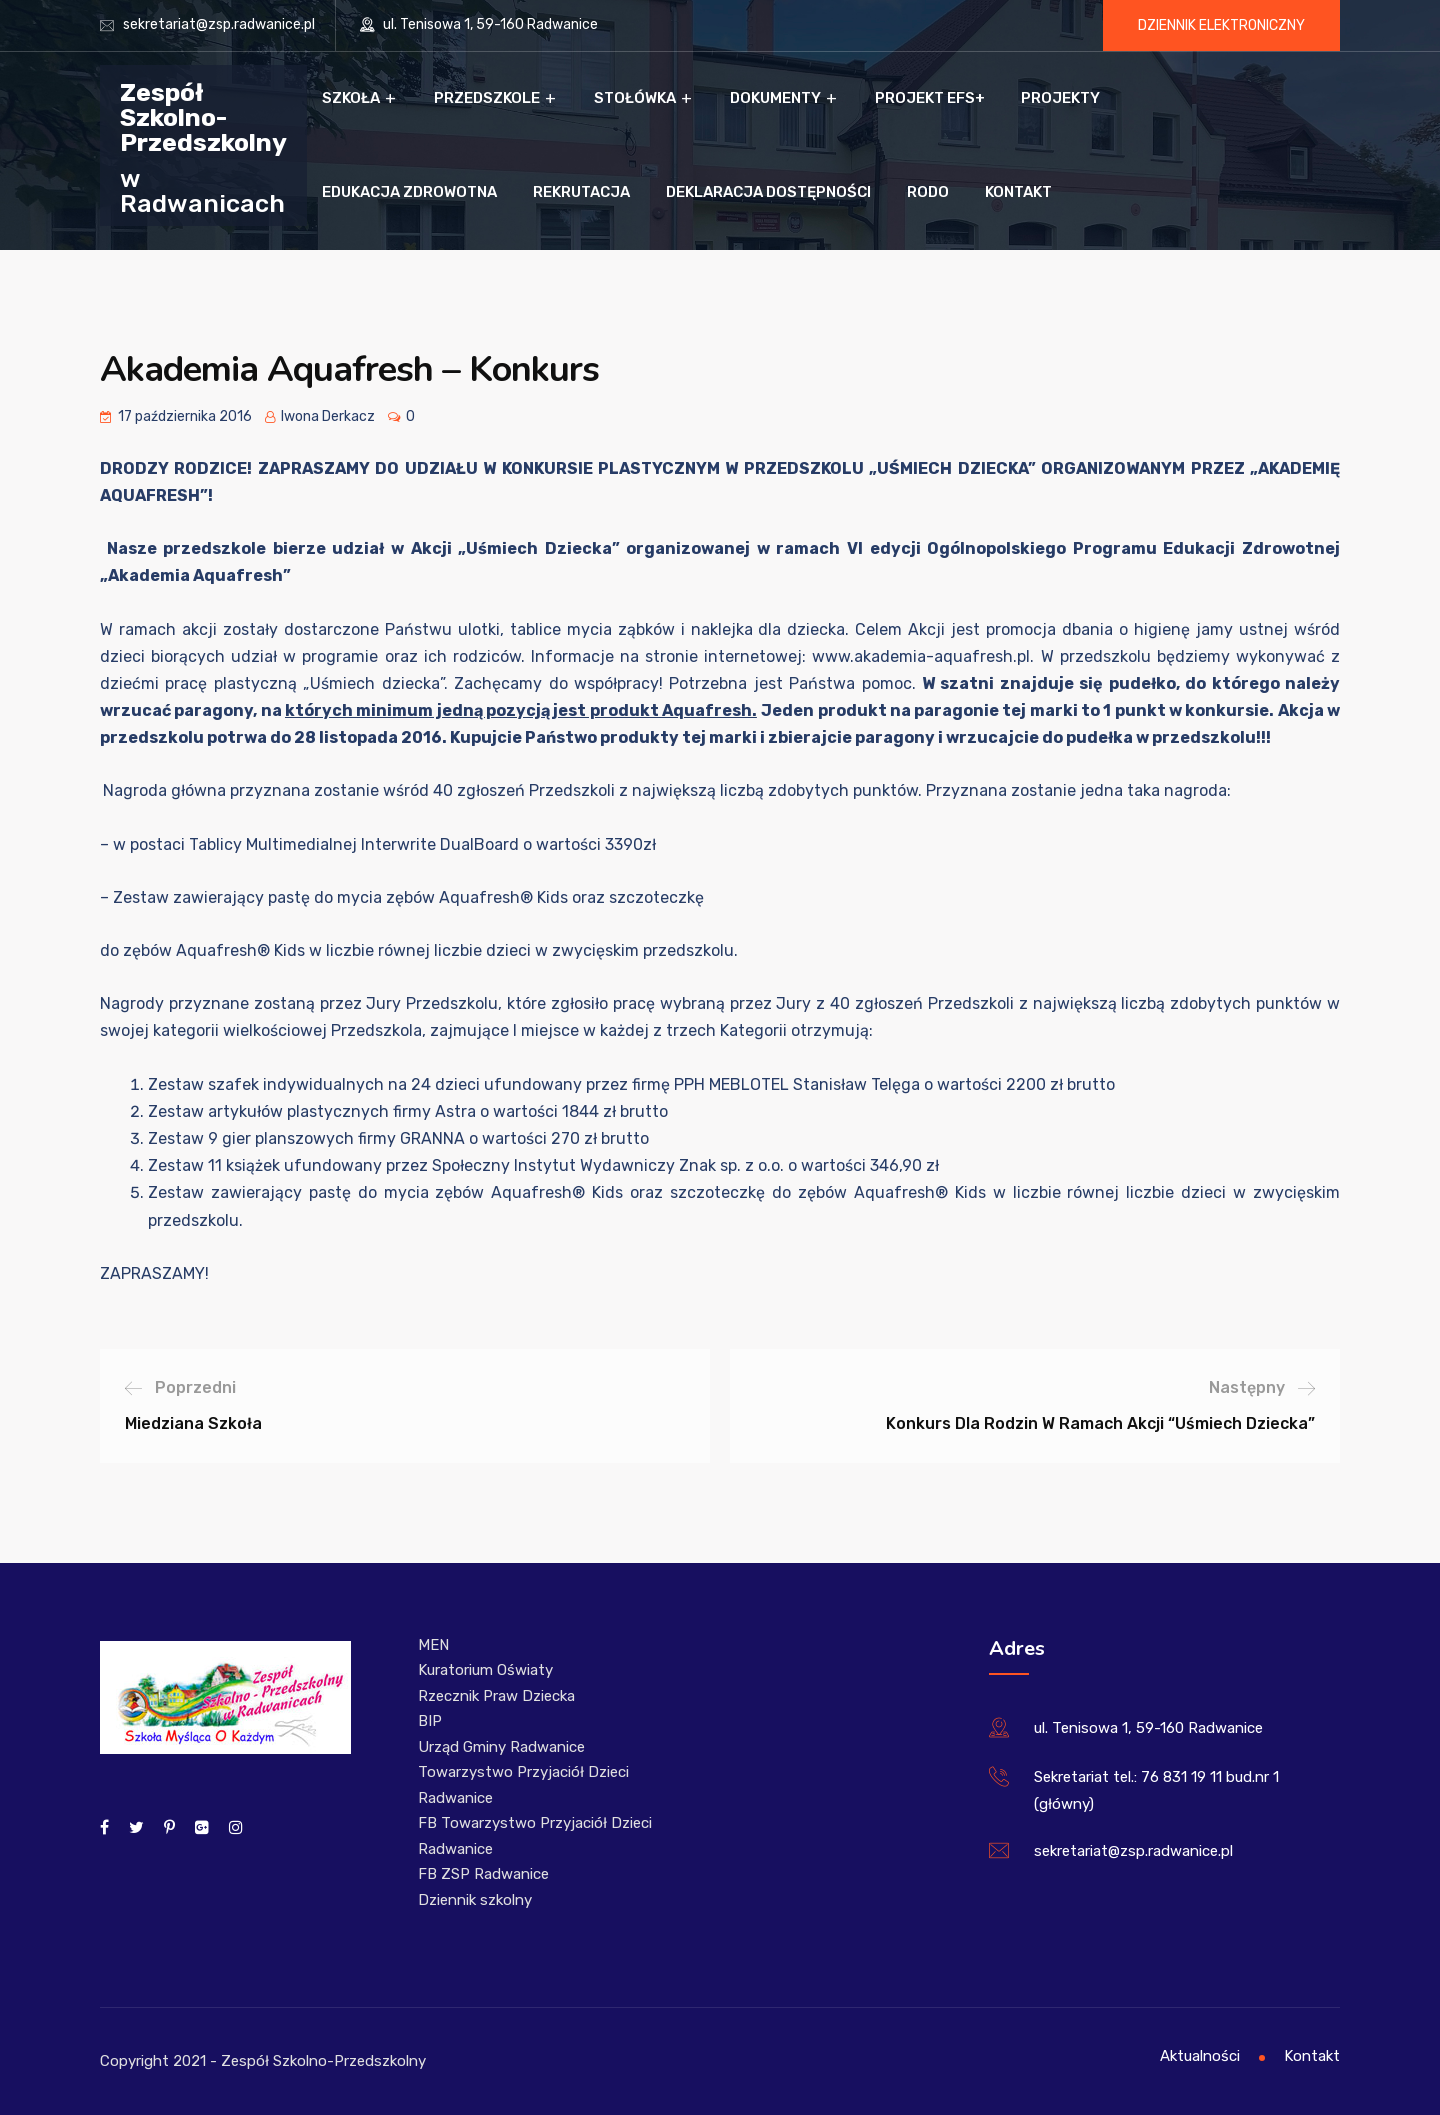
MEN (433, 1645)
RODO (928, 192)
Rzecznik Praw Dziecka (496, 1696)
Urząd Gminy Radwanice (501, 1747)
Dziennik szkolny (475, 1900)
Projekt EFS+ (930, 98)
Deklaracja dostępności (768, 192)
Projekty (1060, 98)
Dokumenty (775, 98)
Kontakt (1018, 192)
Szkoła (351, 98)
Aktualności (1200, 2056)
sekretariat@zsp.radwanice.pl (219, 24)
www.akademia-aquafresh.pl (921, 656)
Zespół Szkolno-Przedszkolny (203, 116)
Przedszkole (487, 98)
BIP (430, 1721)
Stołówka (635, 98)
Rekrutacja (581, 192)
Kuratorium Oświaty (485, 1670)
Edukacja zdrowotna (409, 192)
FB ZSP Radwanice (483, 1874)
